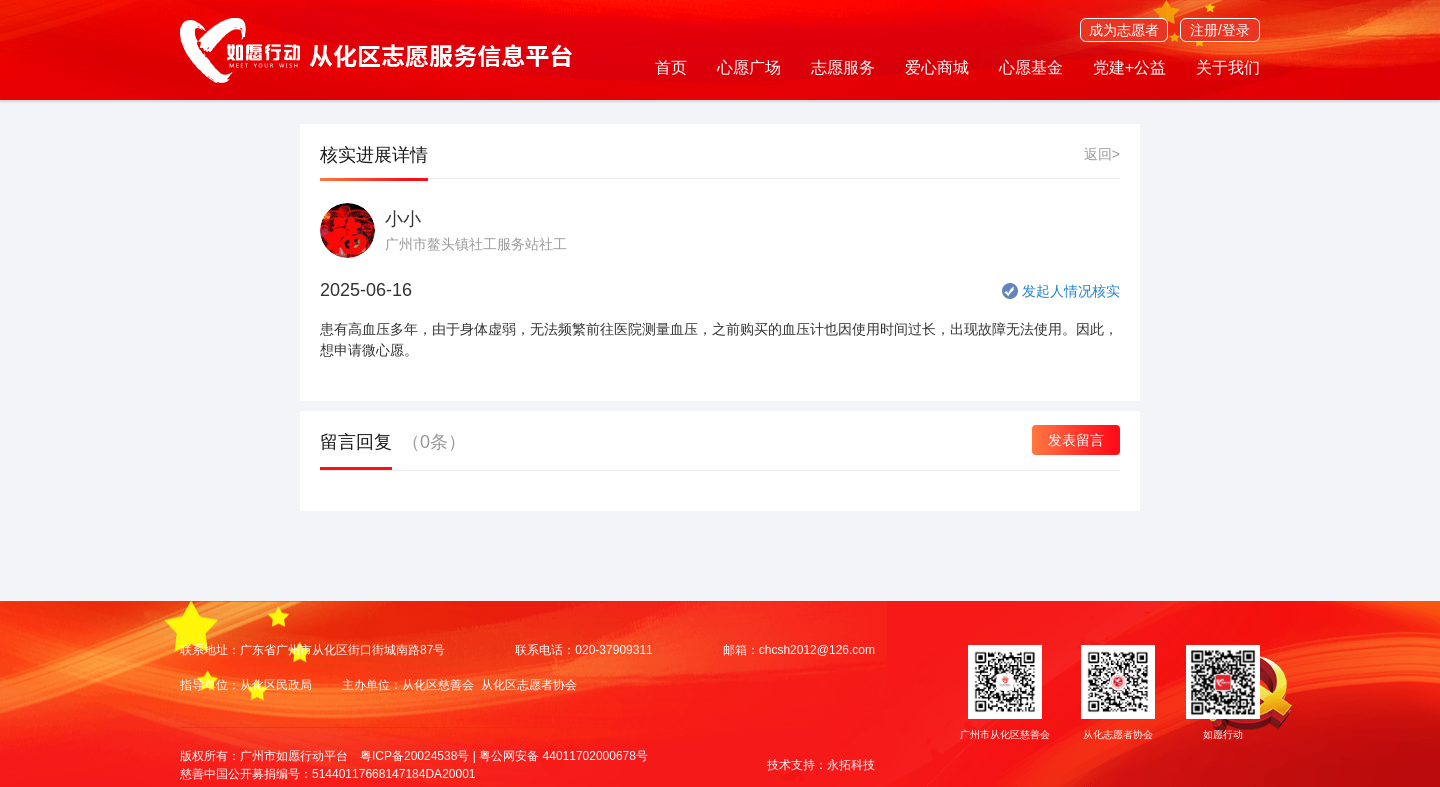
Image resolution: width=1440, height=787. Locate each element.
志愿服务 (843, 67)
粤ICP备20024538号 (414, 756)
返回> (1102, 154)
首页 (671, 67)
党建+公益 (1129, 67)
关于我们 (1228, 67)
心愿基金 (1031, 67)
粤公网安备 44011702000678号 (563, 756)
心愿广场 (749, 67)
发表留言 (1076, 440)
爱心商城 (937, 67)
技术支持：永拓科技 (821, 765)
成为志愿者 (1124, 30)
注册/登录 (1220, 30)
